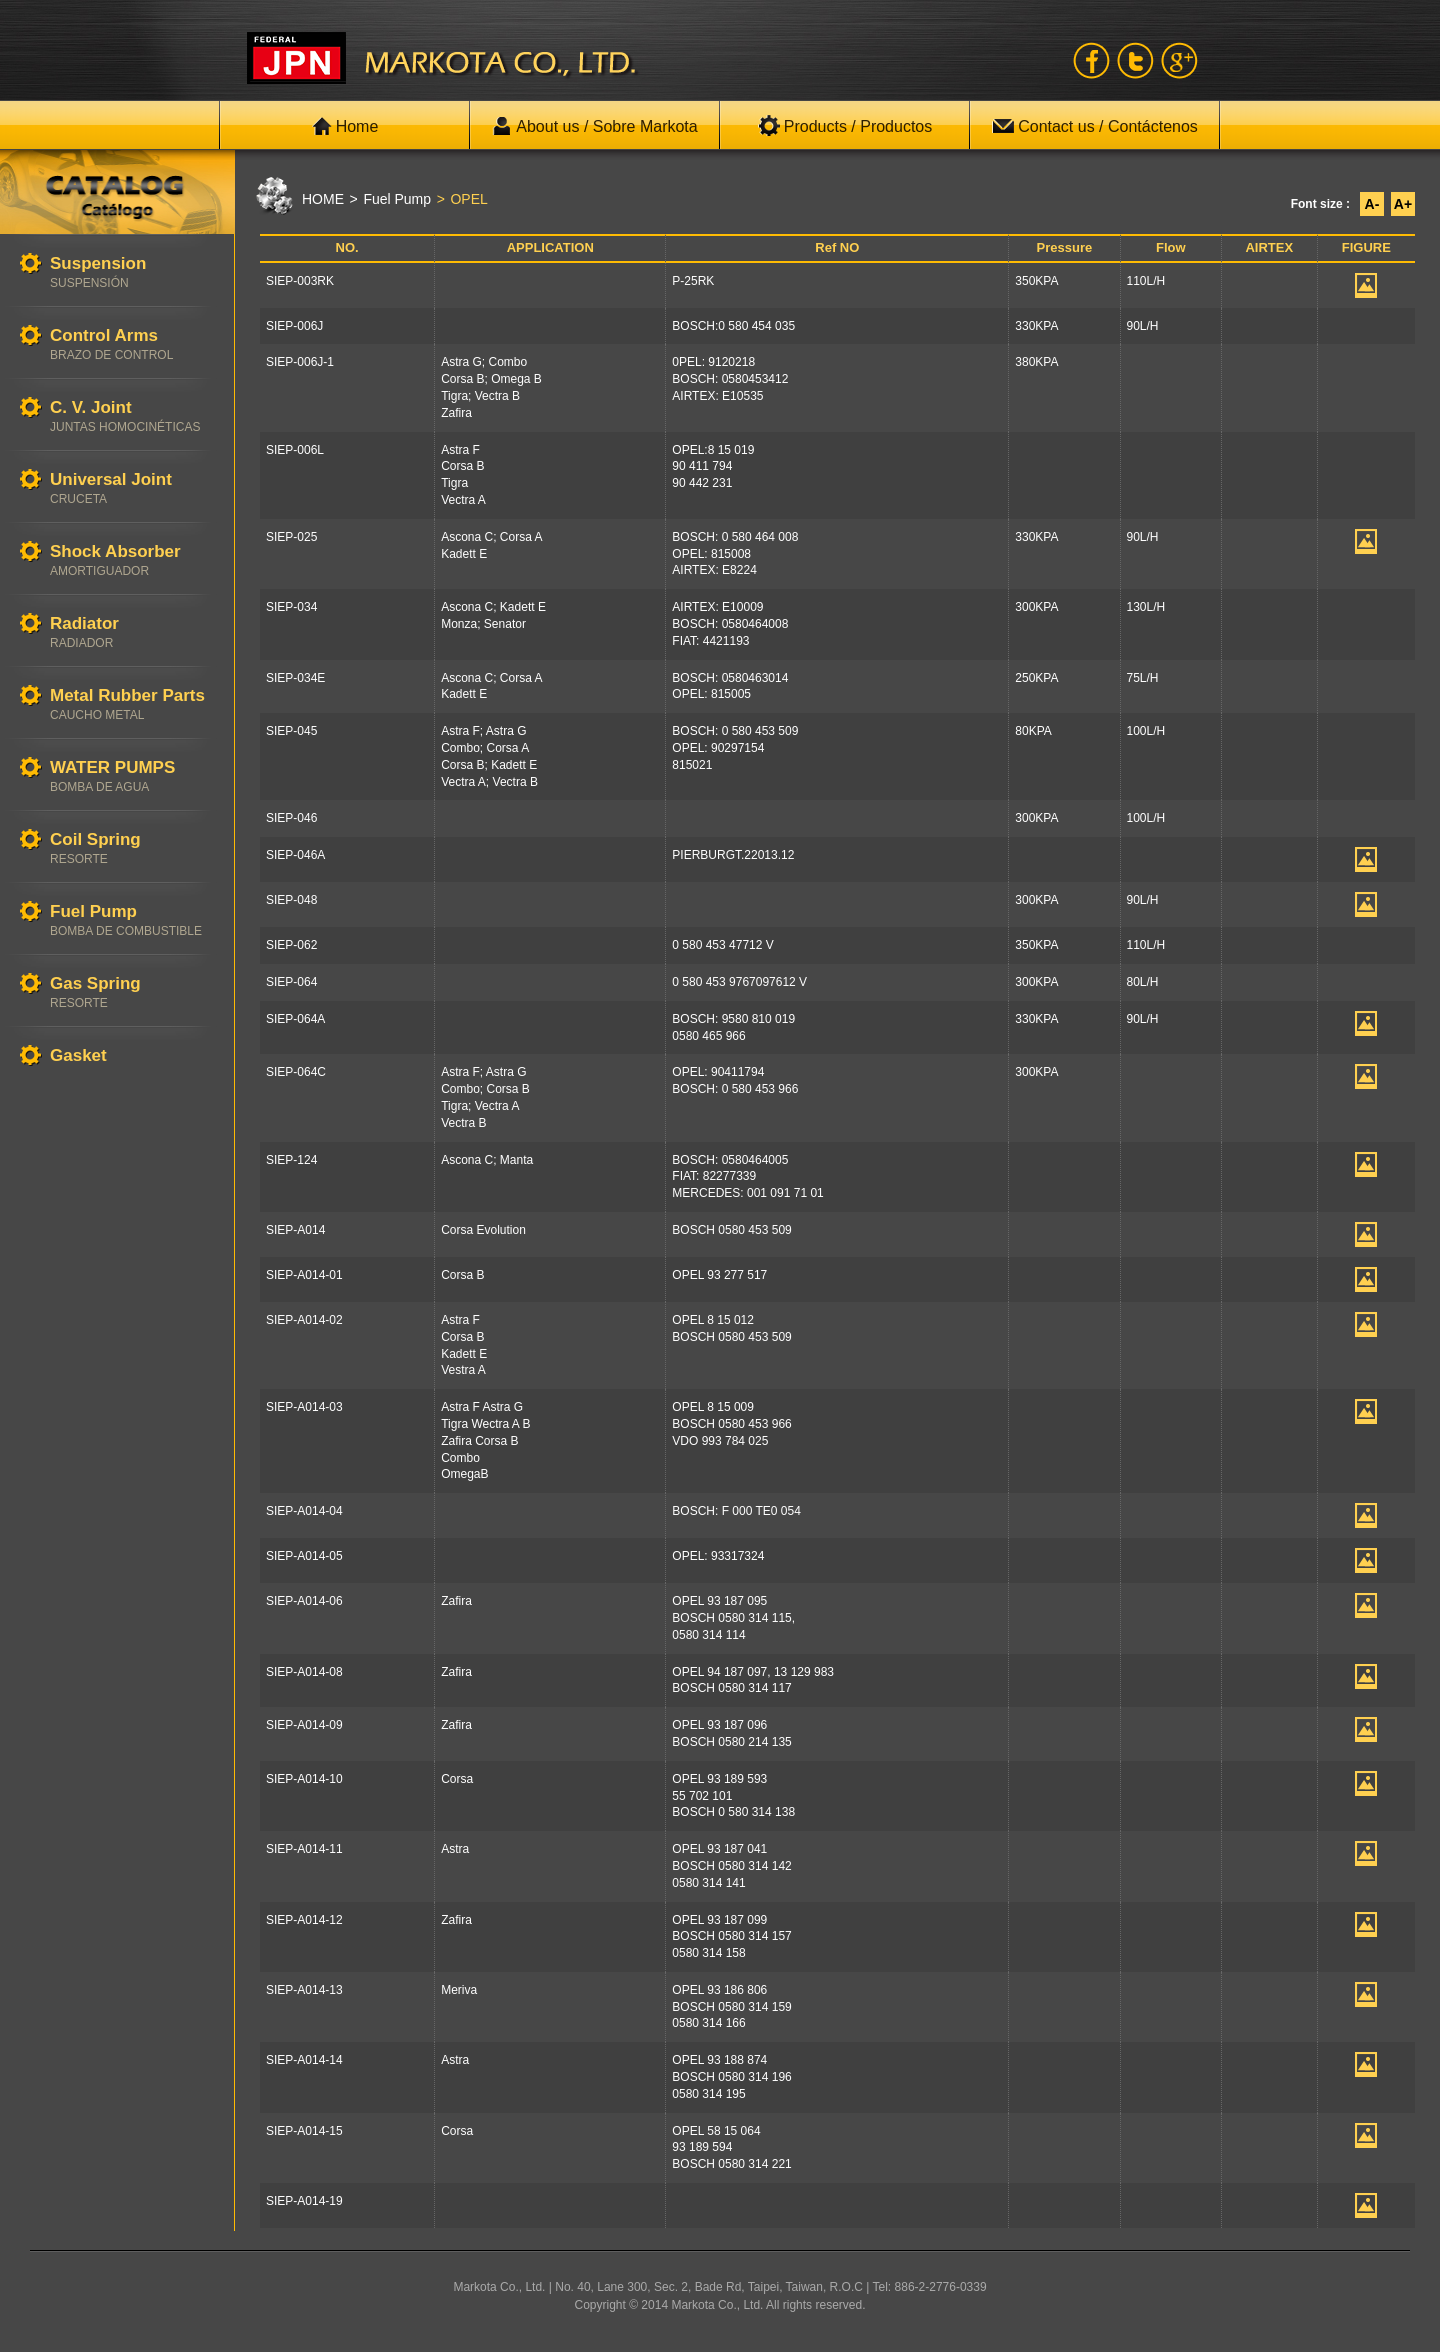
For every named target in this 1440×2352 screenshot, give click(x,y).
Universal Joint (132, 488)
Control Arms (132, 344)
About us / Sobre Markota (594, 126)
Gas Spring (132, 992)
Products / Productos (845, 126)
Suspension (132, 272)
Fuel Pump (132, 920)
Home (345, 126)
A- (1372, 204)
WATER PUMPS (132, 776)
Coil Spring (132, 848)
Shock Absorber (132, 560)
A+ (1403, 204)
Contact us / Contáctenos (1095, 126)
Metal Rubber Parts (132, 704)
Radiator (132, 632)
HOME (323, 199)
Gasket (132, 1056)
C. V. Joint (132, 416)
